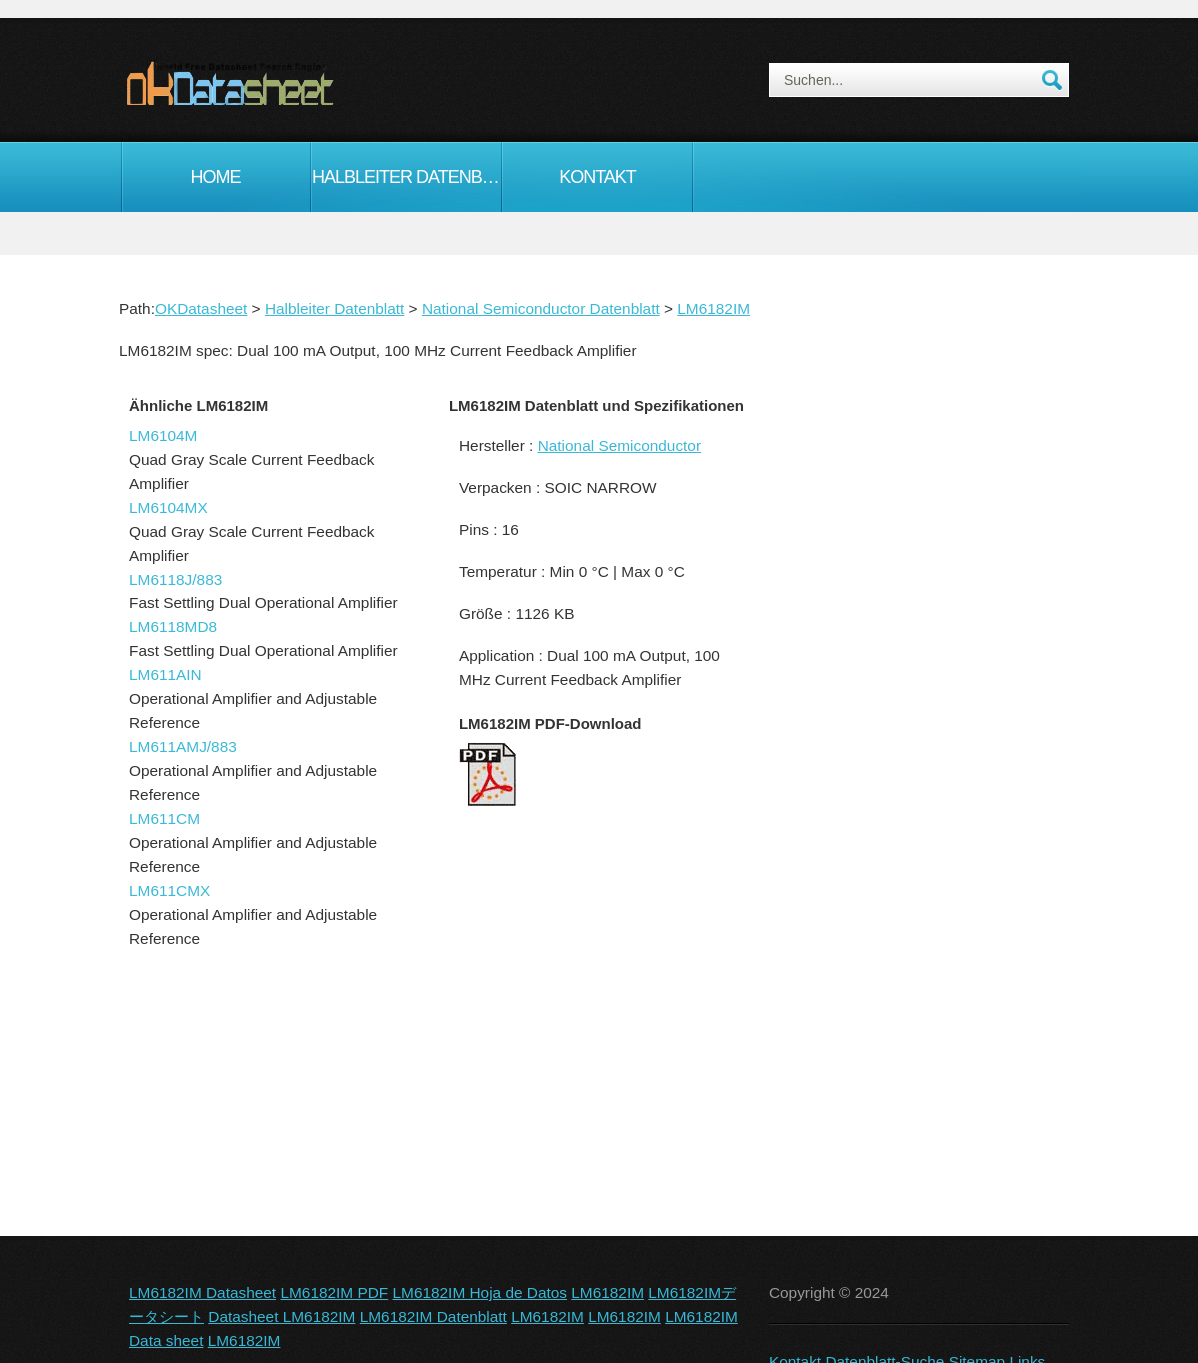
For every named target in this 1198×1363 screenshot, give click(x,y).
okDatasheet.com (275, 83)
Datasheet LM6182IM (281, 1316)
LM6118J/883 (175, 579)
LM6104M (163, 435)
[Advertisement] (914, 734)
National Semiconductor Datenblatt (541, 308)
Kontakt (597, 177)
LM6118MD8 (173, 626)
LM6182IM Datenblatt (433, 1316)
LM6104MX (168, 507)
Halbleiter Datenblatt (406, 177)
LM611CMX (169, 890)
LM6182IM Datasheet (202, 1292)
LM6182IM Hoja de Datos (480, 1292)
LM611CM (164, 818)
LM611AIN (165, 674)
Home (216, 177)
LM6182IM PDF (334, 1292)
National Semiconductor (619, 445)
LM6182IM (713, 308)
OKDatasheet (201, 308)
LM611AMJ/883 (183, 746)
